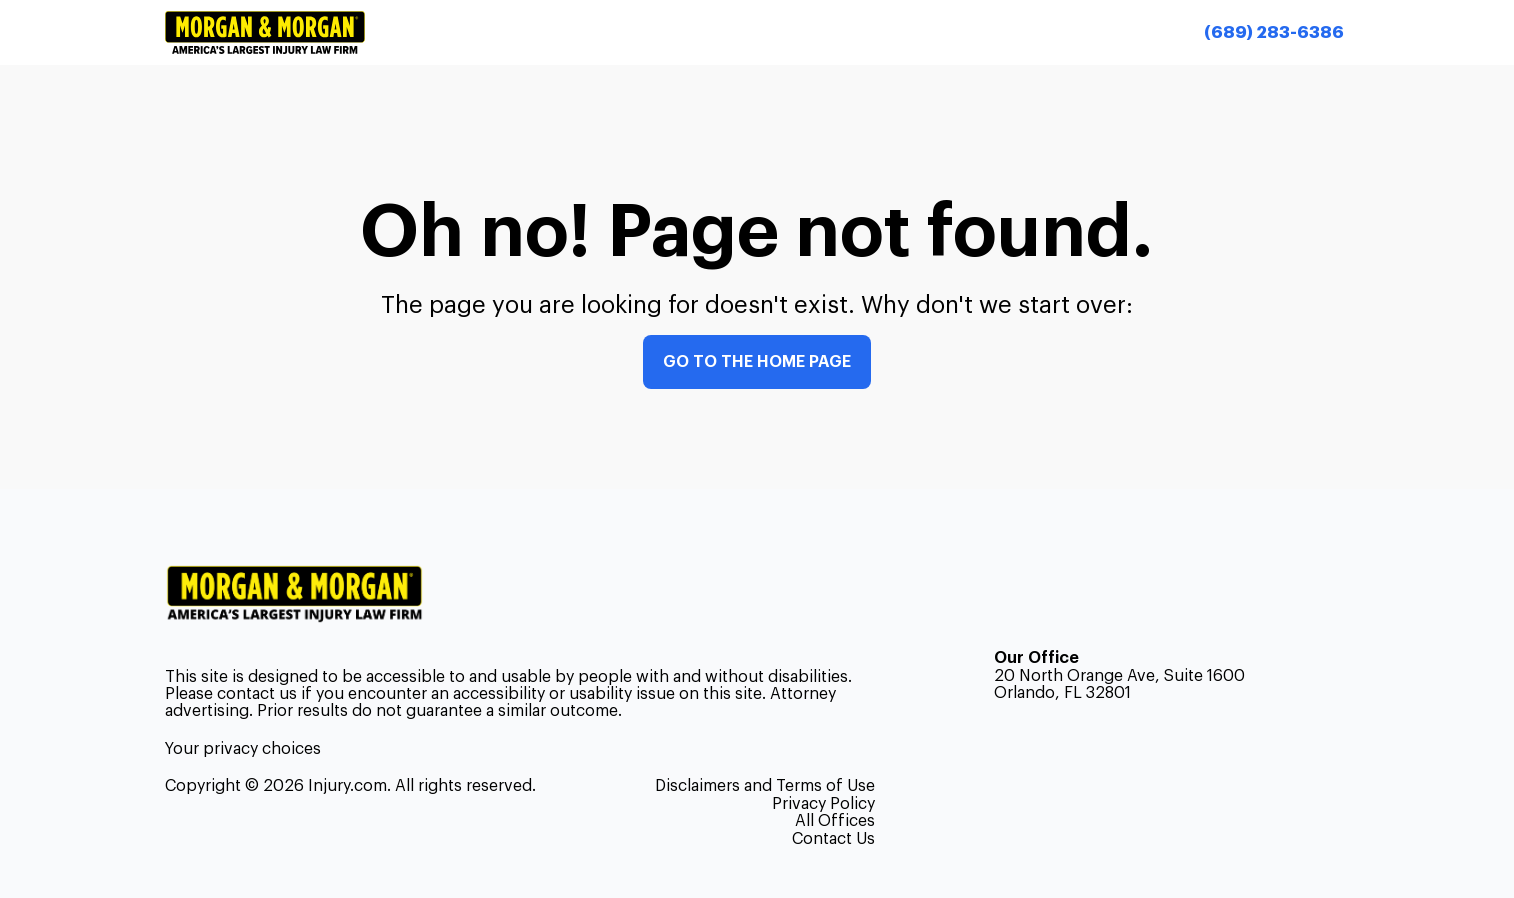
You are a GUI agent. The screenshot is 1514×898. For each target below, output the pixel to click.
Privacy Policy (823, 804)
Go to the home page (757, 362)
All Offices (835, 821)
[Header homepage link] (265, 32)
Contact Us (833, 839)
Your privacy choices (243, 749)
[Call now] (1273, 32)
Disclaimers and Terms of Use (765, 786)
